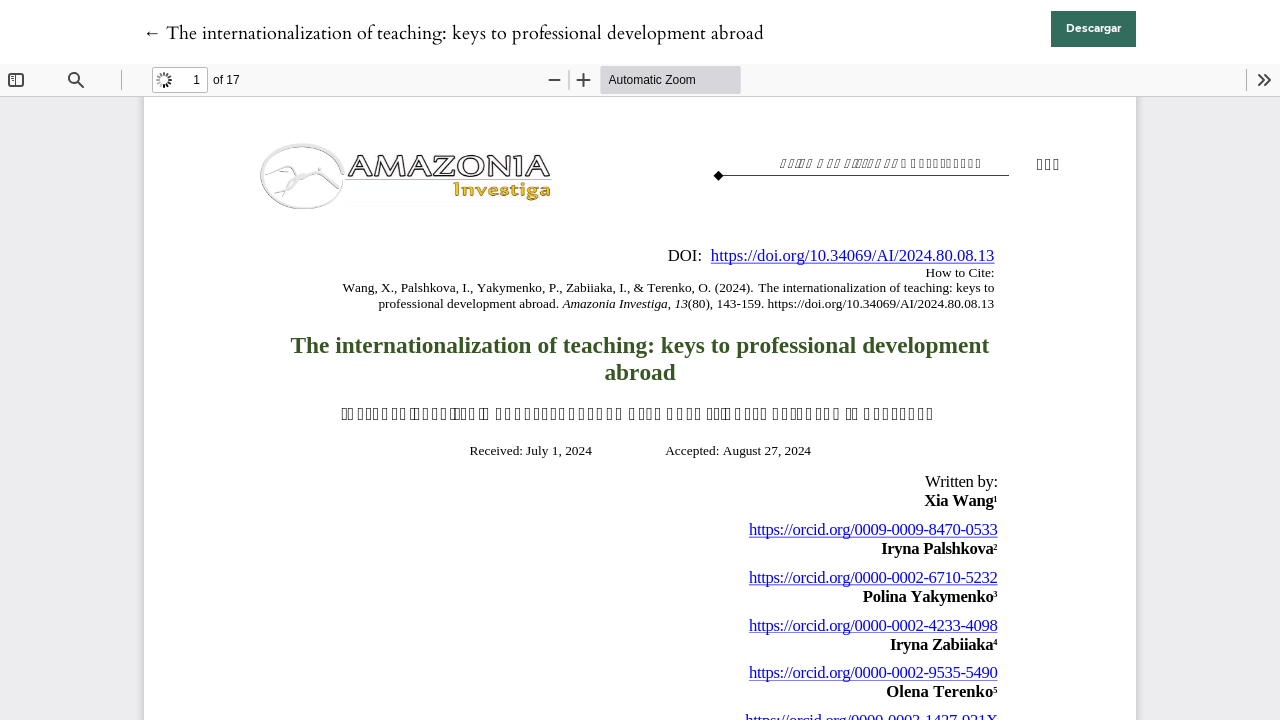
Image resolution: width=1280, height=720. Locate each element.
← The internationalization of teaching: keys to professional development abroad (453, 33)
